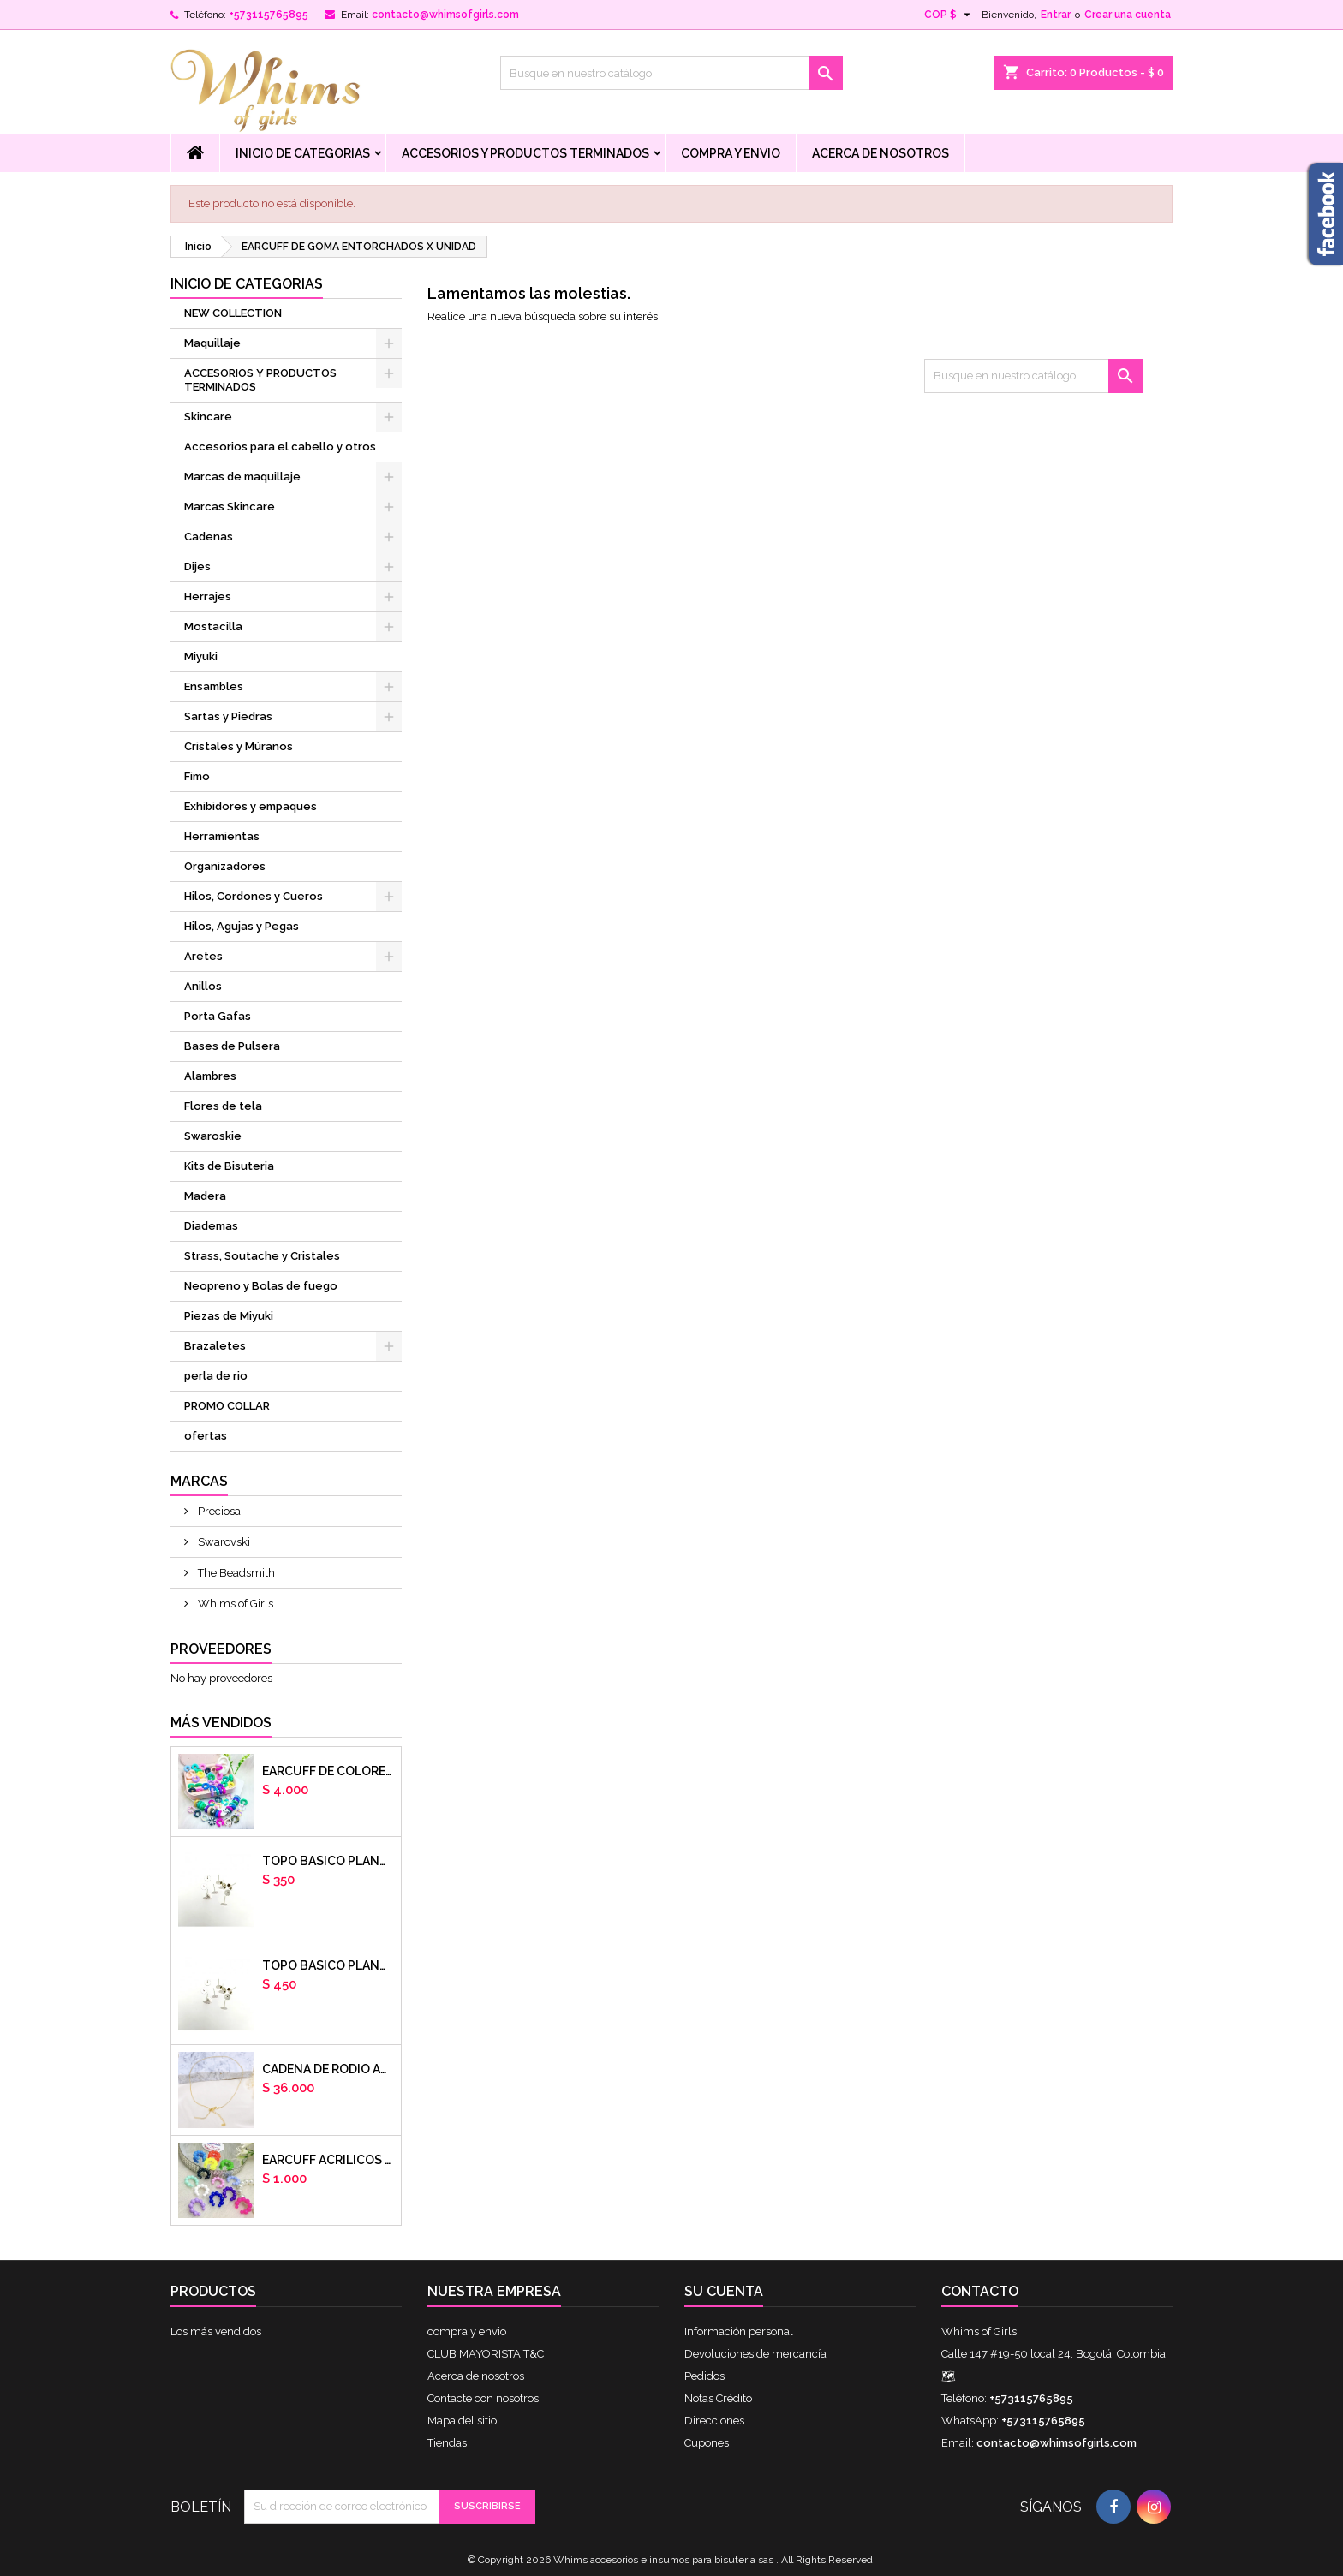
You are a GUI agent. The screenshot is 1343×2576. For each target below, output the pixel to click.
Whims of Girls (234, 1603)
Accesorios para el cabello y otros (280, 446)
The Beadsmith (235, 1572)
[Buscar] (671, 73)
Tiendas (447, 2442)
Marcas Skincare (229, 506)
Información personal (738, 2331)
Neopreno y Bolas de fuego (260, 1285)
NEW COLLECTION (233, 313)
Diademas (211, 1225)
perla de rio (216, 1375)
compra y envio (730, 153)
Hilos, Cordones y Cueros (253, 896)
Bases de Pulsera (232, 1046)
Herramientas (222, 836)
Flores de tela (223, 1106)
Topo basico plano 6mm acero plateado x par (328, 1861)
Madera (205, 1196)
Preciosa (218, 1511)
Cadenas (208, 536)
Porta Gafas (217, 1016)
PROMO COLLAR (227, 1405)
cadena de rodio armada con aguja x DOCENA (328, 2069)
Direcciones (714, 2420)
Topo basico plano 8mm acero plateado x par (328, 1965)
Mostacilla (213, 626)
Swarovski (222, 1541)
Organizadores (225, 866)
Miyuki (201, 656)
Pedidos (704, 2376)
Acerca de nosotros (880, 153)
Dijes (197, 566)
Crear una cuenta (1127, 15)
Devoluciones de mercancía (755, 2353)
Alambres (210, 1076)
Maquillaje (212, 343)
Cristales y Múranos (238, 746)
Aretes (203, 956)
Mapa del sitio (462, 2420)
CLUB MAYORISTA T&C (485, 2353)
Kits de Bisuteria (229, 1166)
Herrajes (207, 596)
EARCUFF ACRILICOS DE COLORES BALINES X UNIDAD (328, 2160)
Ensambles (213, 686)
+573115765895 (268, 15)
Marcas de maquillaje (242, 476)
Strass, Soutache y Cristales (262, 1255)
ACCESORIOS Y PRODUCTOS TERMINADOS (525, 153)
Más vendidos (221, 1722)
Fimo (197, 776)
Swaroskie (213, 1136)
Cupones (706, 2442)
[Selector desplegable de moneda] (949, 14)
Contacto (979, 2291)
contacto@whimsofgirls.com (445, 15)
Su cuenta (723, 2291)
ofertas (205, 1435)
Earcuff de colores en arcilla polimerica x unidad (328, 1771)
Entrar (1056, 15)
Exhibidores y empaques (250, 806)
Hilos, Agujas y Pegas (241, 926)
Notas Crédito (718, 2398)
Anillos (203, 986)
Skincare (208, 416)
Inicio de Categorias (303, 153)
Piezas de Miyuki (228, 1315)
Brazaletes (215, 1345)
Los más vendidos (215, 2331)
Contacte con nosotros (483, 2398)
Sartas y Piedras (228, 716)
